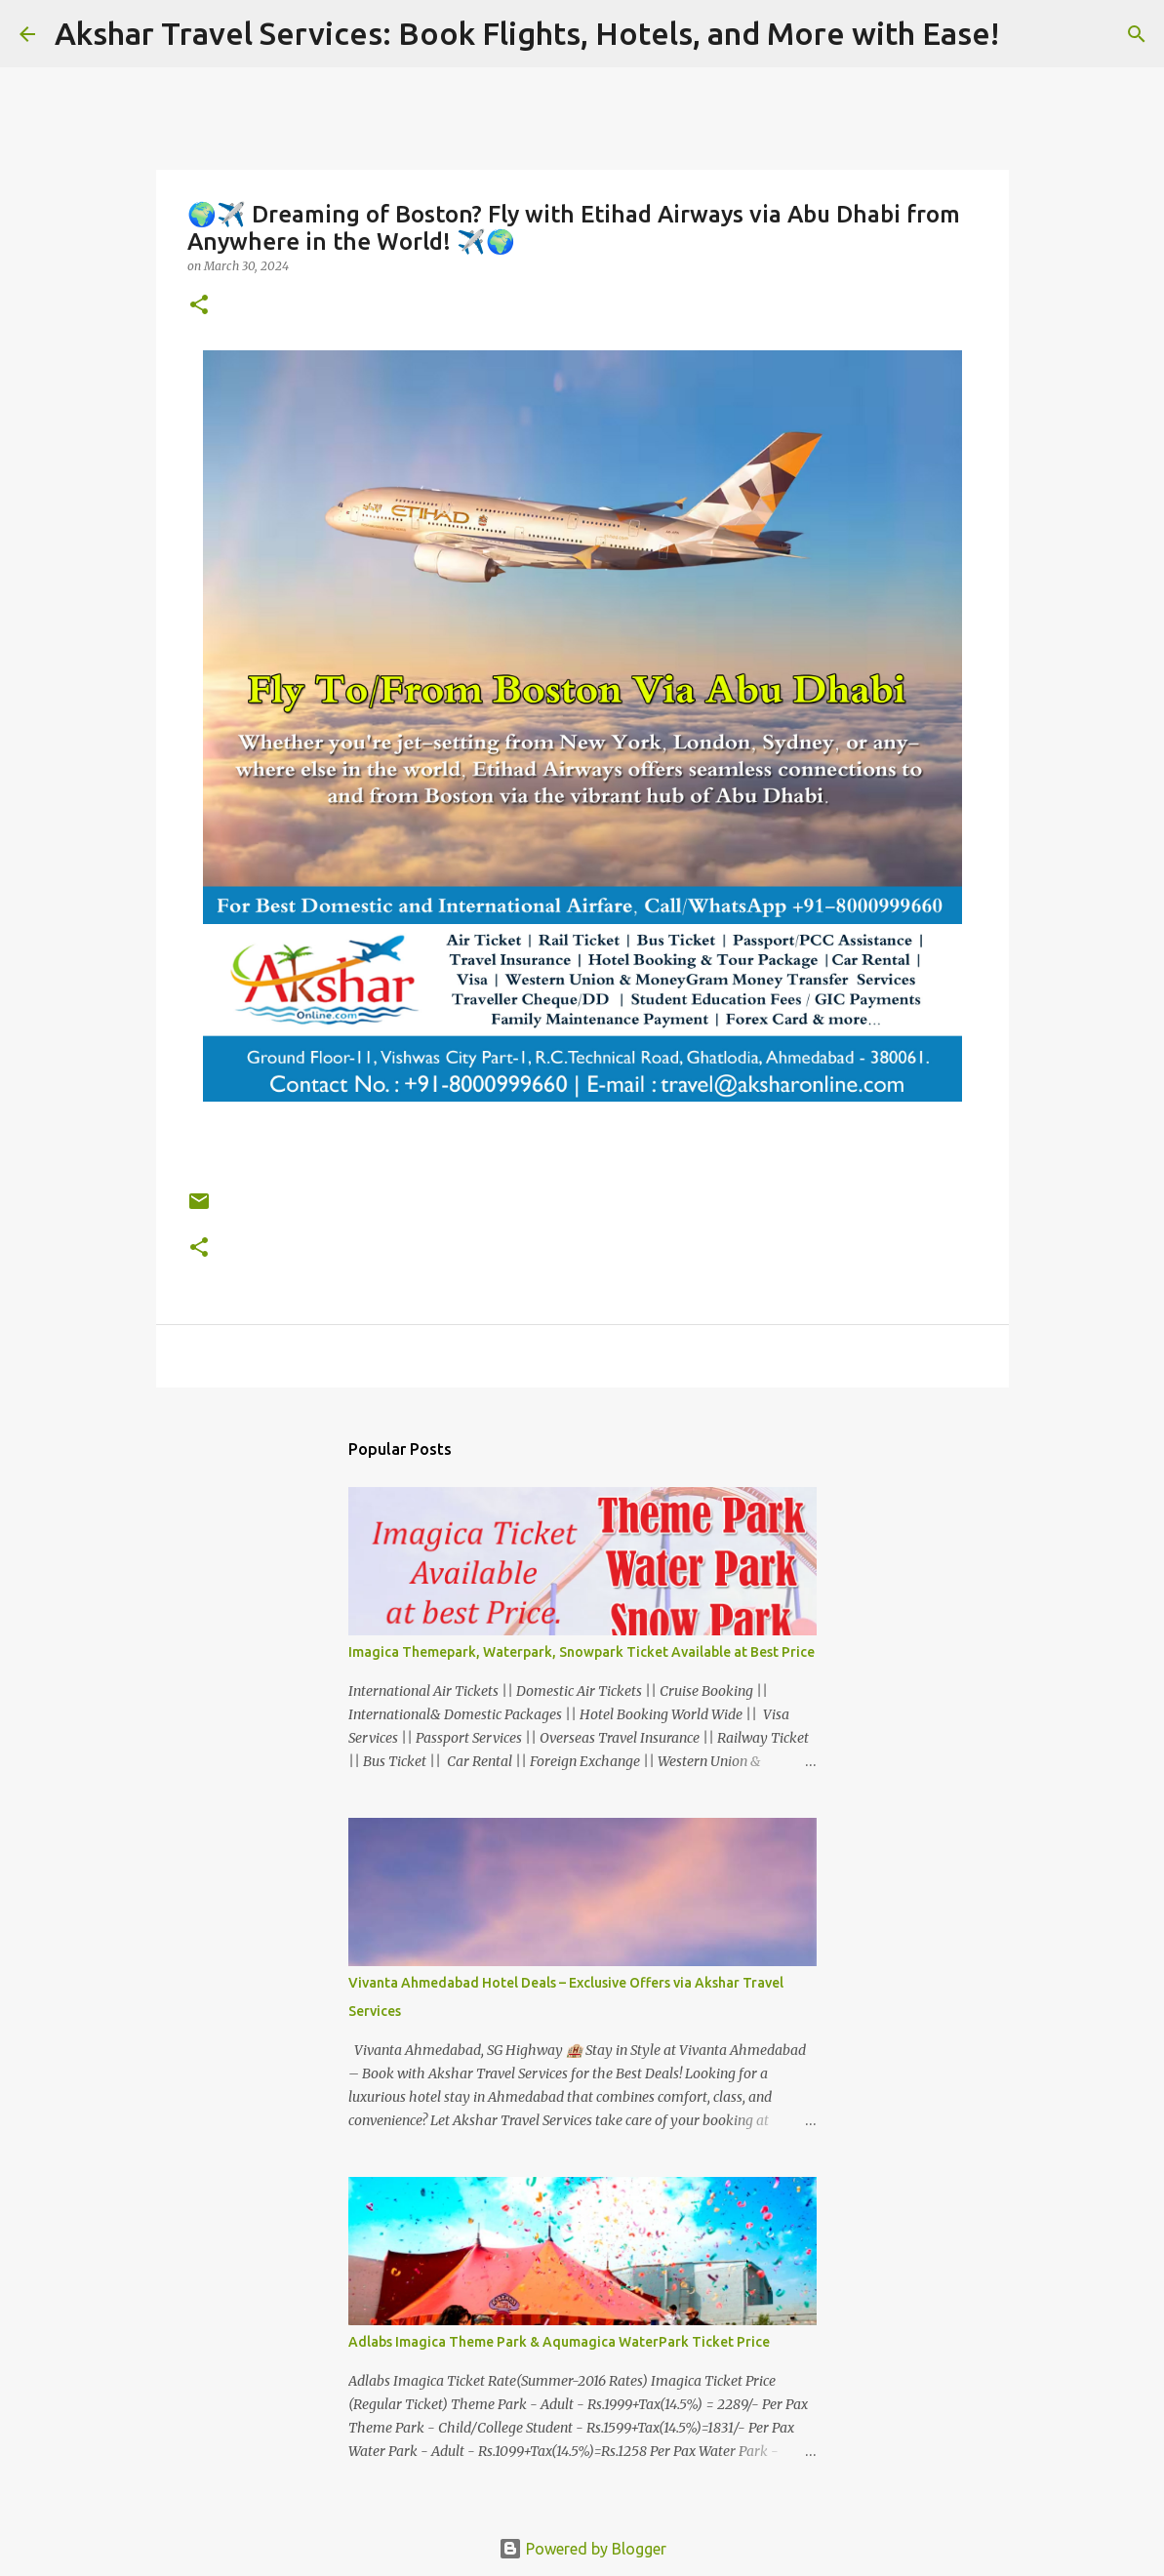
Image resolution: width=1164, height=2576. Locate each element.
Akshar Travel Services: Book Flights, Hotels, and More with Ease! (527, 33)
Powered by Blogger (582, 2548)
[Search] (1026, 34)
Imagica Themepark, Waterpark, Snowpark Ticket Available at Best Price (581, 1652)
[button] (199, 306)
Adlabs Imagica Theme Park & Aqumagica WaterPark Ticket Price (559, 2342)
